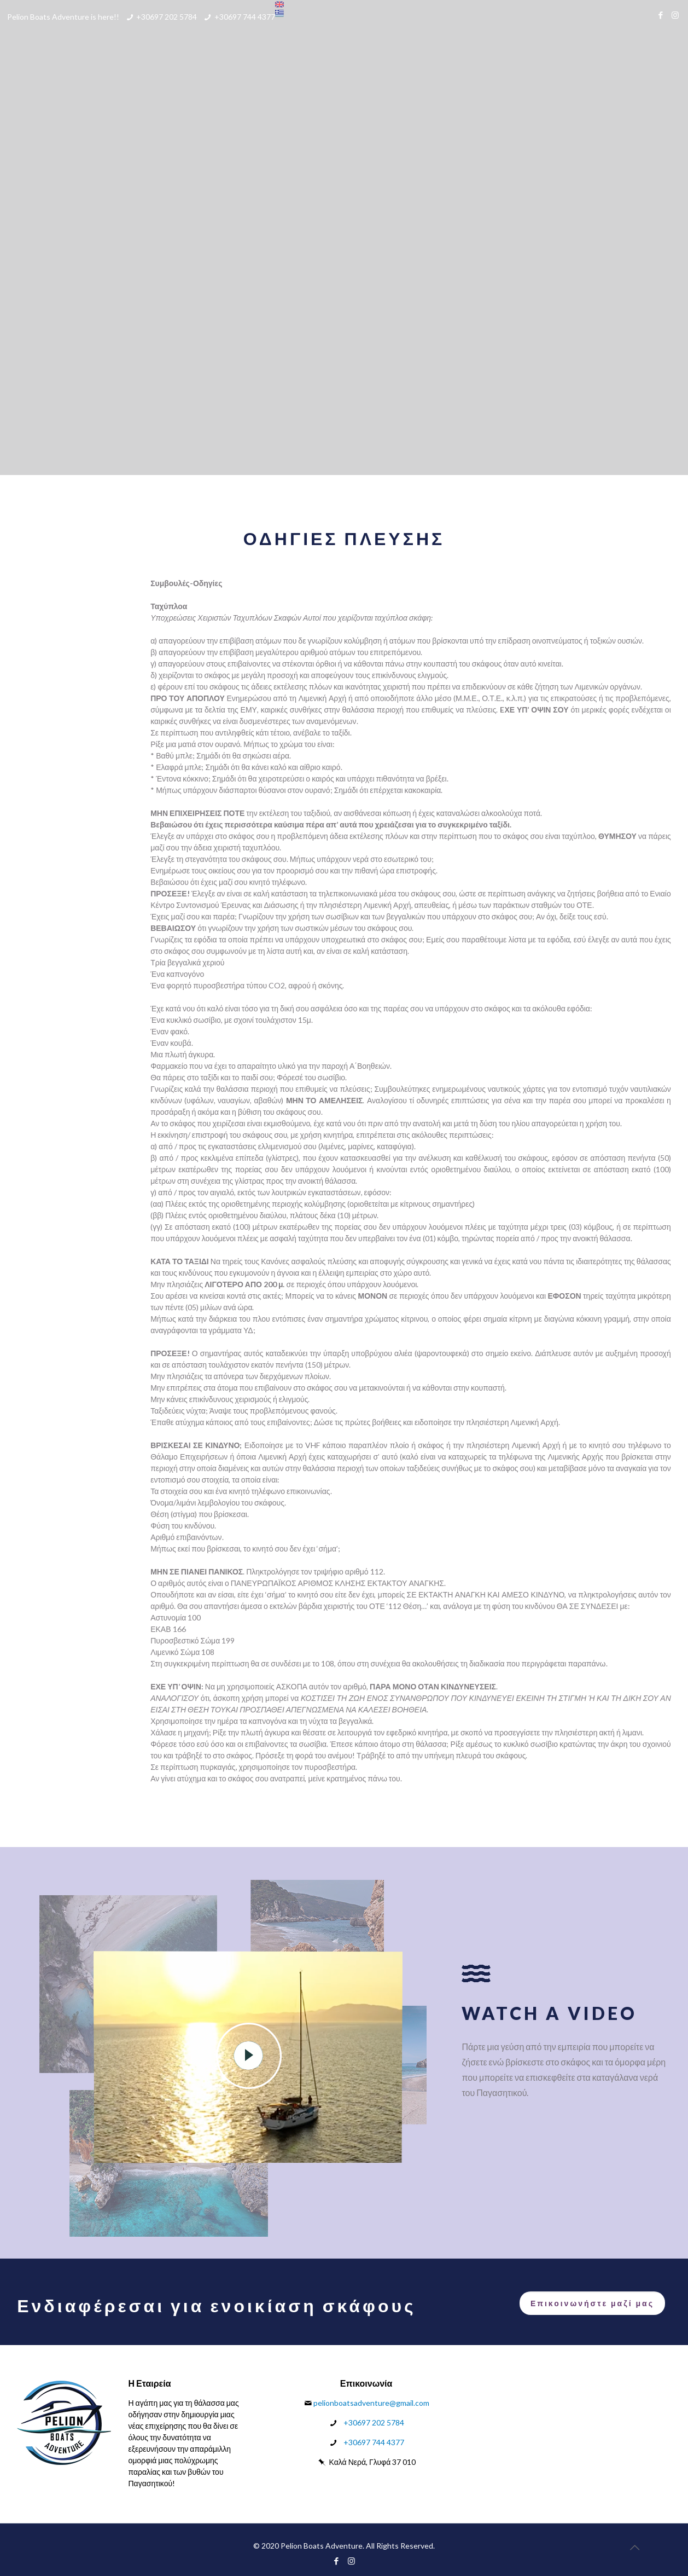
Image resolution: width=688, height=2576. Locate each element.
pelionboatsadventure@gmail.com (371, 2402)
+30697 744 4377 (244, 16)
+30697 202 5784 (166, 16)
